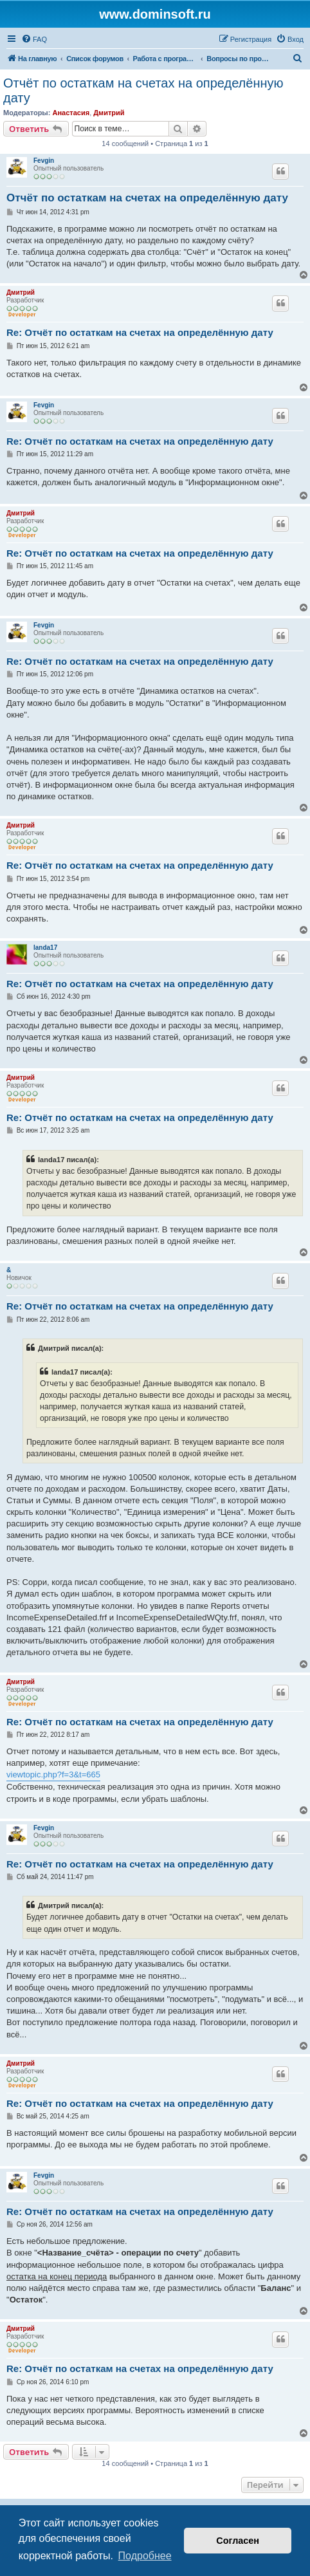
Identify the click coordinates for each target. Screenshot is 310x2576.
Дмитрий (108, 112)
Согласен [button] (237, 2540)
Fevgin (43, 160)
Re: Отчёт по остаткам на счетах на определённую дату (139, 332)
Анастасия (70, 112)
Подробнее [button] (145, 2555)
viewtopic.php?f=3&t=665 (53, 1774)
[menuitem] (34, 39)
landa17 (45, 947)
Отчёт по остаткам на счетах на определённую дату (143, 90)
